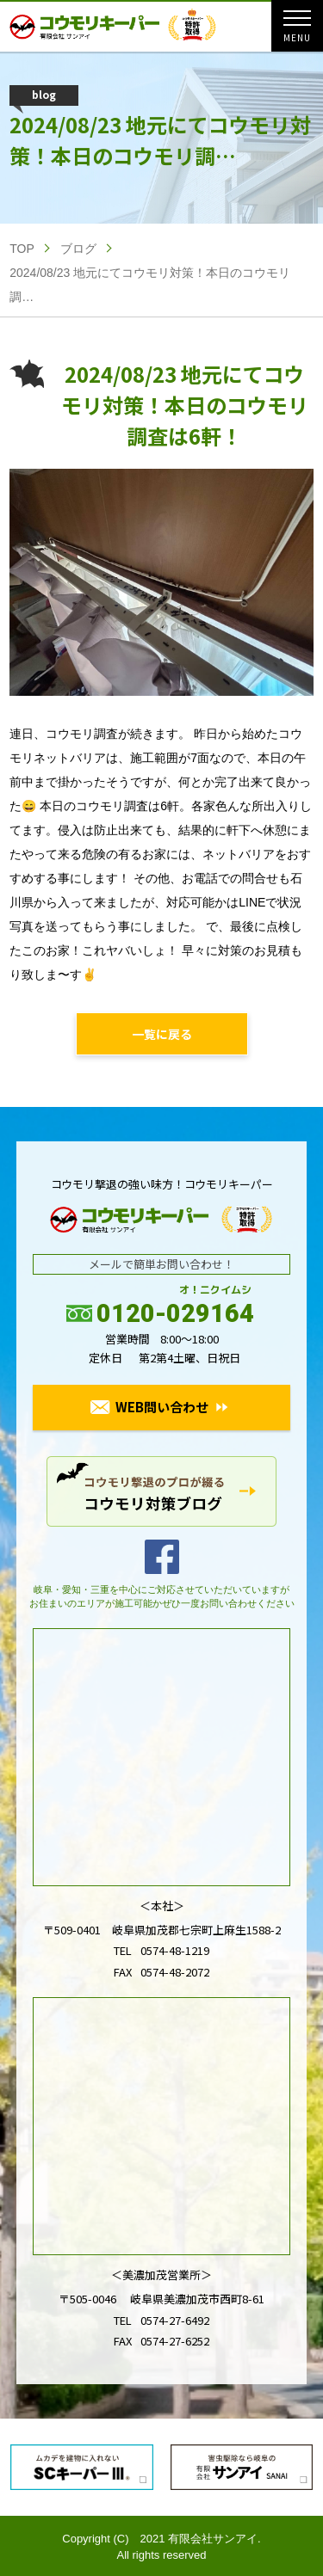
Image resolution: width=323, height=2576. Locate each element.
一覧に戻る (162, 1033)
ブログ (78, 248)
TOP (21, 248)
